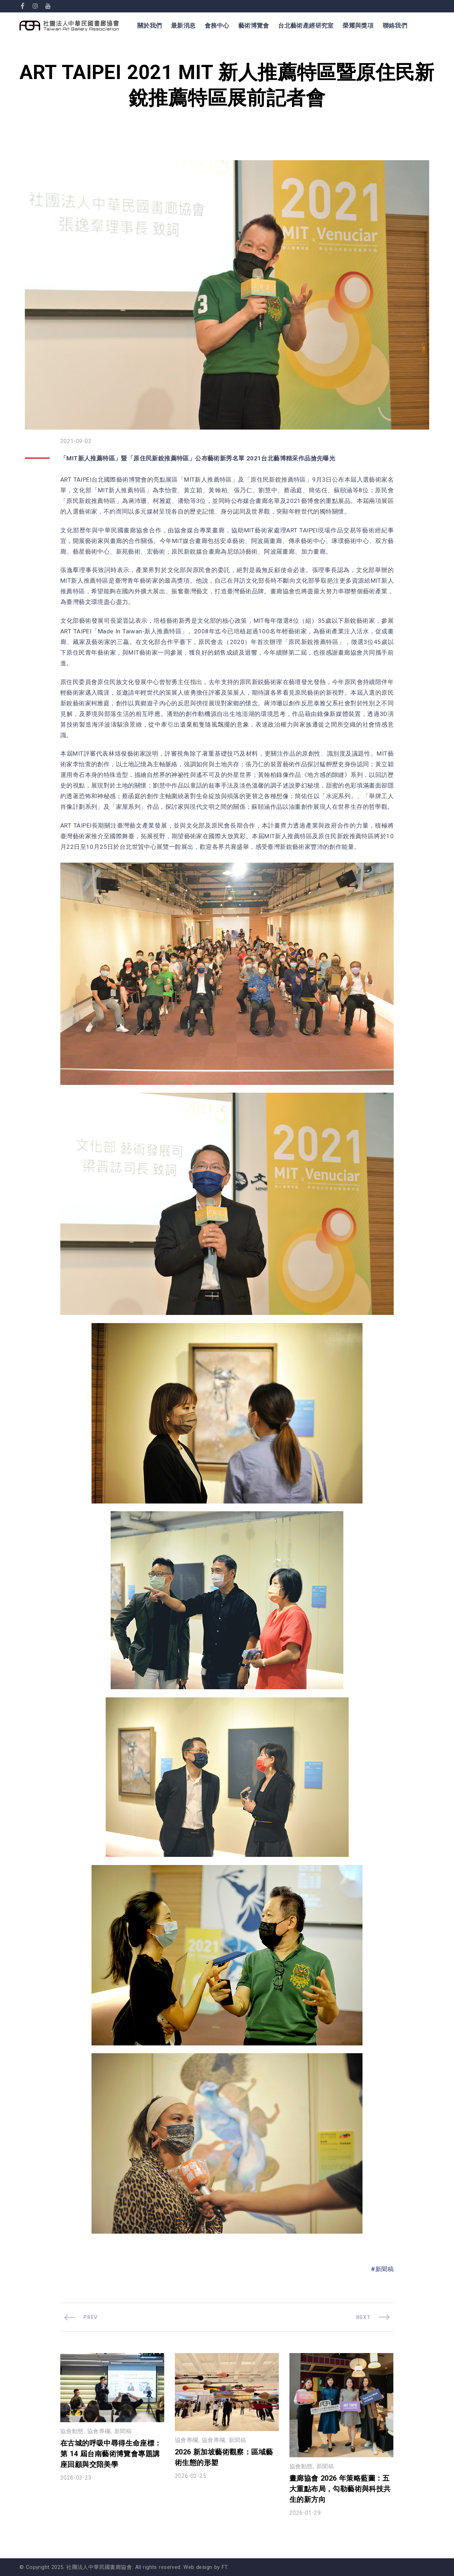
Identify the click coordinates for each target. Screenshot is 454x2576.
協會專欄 (99, 2431)
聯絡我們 (395, 25)
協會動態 (72, 2431)
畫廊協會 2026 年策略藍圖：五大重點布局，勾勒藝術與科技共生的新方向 (340, 2489)
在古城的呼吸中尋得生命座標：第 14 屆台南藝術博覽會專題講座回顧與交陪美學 (111, 2454)
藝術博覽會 (253, 25)
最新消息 (183, 25)
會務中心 (217, 25)
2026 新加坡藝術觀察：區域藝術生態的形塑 (224, 2457)
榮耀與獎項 (358, 25)
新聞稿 (384, 2269)
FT (224, 2567)
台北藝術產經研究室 (306, 25)
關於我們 (149, 25)
